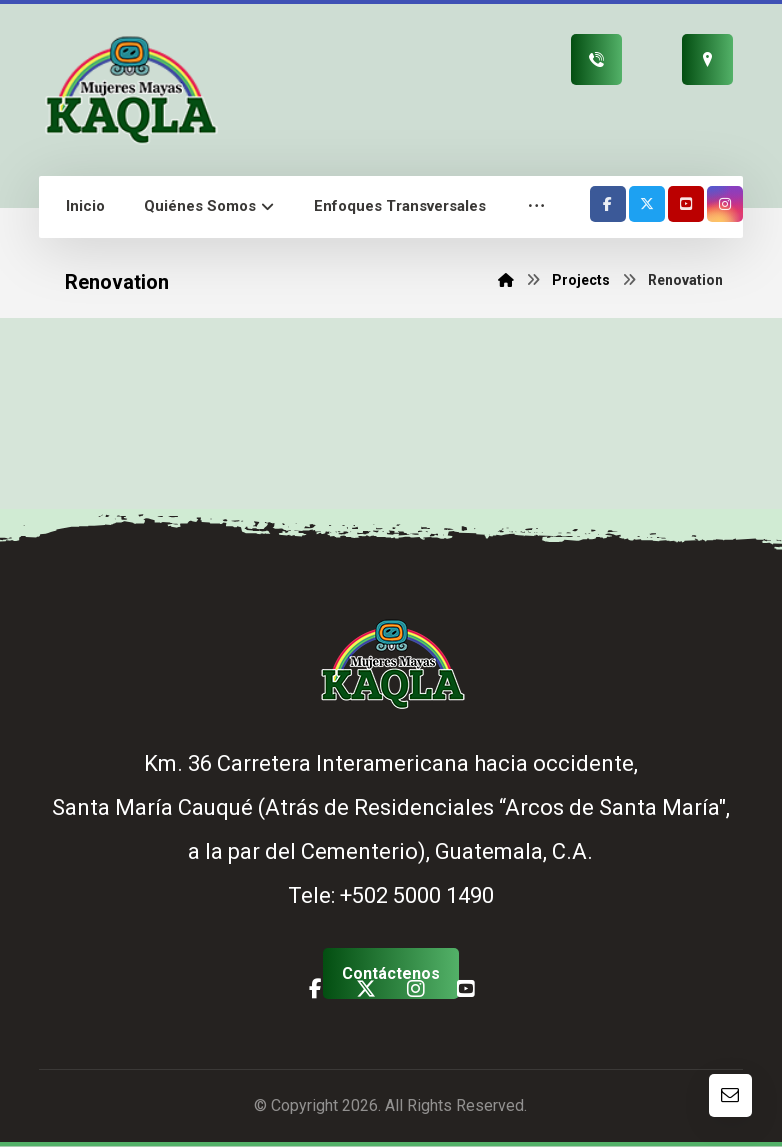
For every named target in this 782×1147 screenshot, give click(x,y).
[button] (536, 207)
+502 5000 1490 (417, 896)
